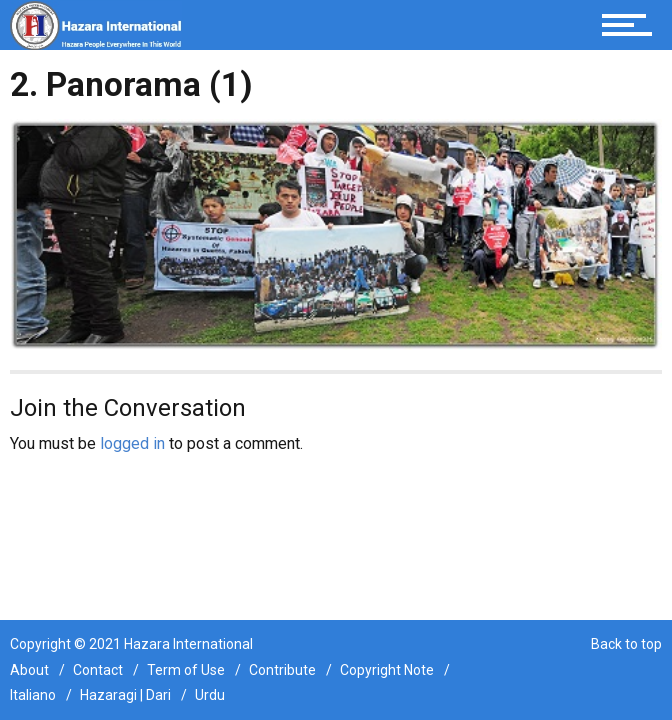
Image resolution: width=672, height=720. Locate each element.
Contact (98, 670)
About (29, 670)
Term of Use (186, 670)
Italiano (33, 695)
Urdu (210, 695)
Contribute (282, 670)
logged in (132, 443)
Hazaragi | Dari (125, 695)
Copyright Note (387, 670)
